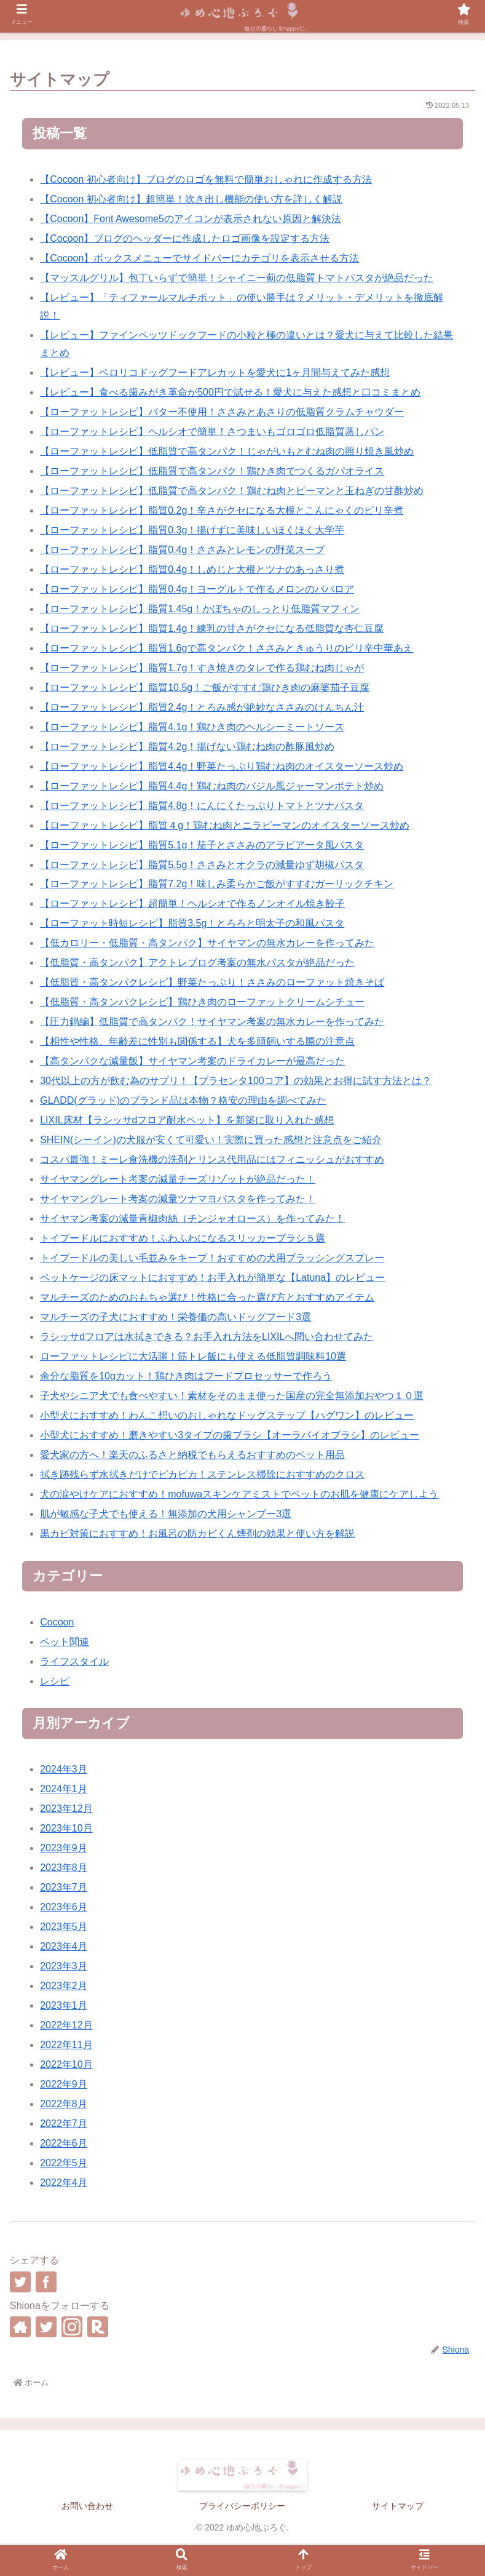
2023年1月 (63, 2005)
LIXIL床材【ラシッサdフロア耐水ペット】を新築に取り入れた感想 (187, 1120)
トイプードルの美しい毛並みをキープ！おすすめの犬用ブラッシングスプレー (212, 1258)
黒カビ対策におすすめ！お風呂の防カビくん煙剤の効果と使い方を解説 (197, 1533)
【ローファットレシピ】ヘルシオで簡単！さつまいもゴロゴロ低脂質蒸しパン (212, 431)
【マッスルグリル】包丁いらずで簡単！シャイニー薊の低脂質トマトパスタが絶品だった (236, 278)
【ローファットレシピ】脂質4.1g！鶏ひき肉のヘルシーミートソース (192, 727)
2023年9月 (63, 1848)
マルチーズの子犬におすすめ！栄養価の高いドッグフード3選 (175, 1317)
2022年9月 (63, 2084)
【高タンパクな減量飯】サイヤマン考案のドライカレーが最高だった (192, 1061)
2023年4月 (63, 1946)
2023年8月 (63, 1867)
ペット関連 (64, 1642)
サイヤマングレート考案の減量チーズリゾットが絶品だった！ (177, 1179)
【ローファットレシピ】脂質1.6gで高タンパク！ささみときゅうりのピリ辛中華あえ (226, 648)
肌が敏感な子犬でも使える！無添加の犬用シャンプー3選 (165, 1514)
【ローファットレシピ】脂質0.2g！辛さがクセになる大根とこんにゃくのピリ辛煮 (221, 510)
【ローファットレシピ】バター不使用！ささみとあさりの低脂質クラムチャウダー (222, 412)
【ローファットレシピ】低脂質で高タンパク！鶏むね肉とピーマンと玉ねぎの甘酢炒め (232, 490)
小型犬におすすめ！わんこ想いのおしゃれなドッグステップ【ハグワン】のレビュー (227, 1415)
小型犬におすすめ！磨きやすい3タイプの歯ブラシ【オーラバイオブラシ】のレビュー (229, 1435)
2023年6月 (63, 1907)
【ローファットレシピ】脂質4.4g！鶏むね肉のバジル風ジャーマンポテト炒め (212, 786)
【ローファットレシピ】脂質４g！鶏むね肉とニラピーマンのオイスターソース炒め (224, 825)
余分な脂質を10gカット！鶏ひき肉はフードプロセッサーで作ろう (186, 1376)
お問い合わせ (87, 2506)
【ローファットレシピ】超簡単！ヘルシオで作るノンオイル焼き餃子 (192, 903)
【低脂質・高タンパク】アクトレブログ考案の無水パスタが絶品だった (197, 962)
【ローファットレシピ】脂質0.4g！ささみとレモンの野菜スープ (182, 549)
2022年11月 (66, 2045)
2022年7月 (63, 2123)
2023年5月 (63, 1926)
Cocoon (57, 1622)
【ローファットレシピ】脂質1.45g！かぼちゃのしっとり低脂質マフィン (200, 609)
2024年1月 (63, 1789)
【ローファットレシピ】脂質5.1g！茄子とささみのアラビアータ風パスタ (202, 845)
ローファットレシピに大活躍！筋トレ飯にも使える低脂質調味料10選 (193, 1356)
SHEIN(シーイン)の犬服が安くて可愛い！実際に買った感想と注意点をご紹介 (211, 1139)
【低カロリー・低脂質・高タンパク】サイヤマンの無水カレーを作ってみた (207, 943)
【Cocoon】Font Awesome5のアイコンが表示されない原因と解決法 (190, 218)
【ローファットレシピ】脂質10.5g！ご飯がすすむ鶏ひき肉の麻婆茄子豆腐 (204, 687)
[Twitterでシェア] (20, 2281)
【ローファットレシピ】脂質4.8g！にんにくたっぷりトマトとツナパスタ (202, 805)
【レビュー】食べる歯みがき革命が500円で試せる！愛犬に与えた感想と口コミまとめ (230, 392)
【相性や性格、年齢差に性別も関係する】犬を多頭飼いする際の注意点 (197, 1041)
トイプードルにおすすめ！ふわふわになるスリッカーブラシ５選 (182, 1238)
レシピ (54, 1681)
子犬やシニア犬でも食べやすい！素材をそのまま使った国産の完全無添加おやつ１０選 (232, 1395)
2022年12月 (66, 2025)
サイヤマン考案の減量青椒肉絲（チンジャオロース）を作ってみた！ (192, 1218)
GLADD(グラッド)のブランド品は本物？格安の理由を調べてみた (183, 1100)
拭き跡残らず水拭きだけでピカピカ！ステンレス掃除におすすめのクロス (202, 1474)
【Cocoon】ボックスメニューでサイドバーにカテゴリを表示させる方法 (199, 258)
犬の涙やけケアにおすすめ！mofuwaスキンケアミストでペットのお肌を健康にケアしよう (239, 1494)
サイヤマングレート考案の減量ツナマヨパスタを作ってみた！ (177, 1199)
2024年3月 (63, 1769)
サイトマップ (398, 2506)
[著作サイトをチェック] (20, 2326)
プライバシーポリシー (242, 2506)
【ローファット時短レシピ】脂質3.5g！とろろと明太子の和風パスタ (192, 923)
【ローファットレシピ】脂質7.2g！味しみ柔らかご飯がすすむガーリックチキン (216, 884)
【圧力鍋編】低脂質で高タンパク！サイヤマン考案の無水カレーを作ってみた (212, 1021)
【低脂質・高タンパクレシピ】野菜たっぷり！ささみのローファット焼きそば (212, 982)
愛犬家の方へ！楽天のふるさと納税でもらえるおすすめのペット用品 (192, 1454)
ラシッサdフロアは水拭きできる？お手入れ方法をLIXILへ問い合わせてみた (206, 1336)
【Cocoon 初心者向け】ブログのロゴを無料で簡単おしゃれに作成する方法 (206, 179)
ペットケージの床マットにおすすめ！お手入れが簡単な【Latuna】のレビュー (212, 1277)
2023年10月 (66, 1828)
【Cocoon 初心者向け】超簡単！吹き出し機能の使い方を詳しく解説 (191, 199)
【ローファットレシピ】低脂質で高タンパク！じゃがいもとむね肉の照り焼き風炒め (227, 451)
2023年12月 (66, 1808)
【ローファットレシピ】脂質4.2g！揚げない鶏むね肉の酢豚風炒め (187, 746)
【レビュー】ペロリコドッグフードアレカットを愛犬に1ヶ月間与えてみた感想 (215, 372)
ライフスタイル (74, 1661)
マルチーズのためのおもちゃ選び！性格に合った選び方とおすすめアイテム (207, 1297)
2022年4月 (63, 2182)
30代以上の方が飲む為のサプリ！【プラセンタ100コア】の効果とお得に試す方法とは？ (236, 1080)
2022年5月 (63, 2163)
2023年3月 (63, 1966)
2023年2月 (63, 1985)
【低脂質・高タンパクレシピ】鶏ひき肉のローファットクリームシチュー (202, 1002)
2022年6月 (63, 2143)
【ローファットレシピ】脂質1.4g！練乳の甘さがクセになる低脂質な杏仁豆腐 (212, 628)
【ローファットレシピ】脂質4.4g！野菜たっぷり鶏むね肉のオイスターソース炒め (221, 766)
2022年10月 (66, 2064)
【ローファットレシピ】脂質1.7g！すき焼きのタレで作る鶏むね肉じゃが (202, 668)
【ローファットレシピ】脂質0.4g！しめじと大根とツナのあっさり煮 (192, 569)
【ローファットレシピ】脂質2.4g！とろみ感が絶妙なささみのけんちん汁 (202, 707)
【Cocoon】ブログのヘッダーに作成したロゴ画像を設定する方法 (184, 238)
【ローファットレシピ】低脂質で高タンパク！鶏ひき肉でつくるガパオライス (212, 471)
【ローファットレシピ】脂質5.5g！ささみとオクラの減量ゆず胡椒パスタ (202, 864)
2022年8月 (63, 2104)
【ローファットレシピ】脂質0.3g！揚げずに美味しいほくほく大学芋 (192, 530)
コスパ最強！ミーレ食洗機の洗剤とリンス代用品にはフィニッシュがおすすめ (212, 1159)
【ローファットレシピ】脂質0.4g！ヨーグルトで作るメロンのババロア (197, 589)
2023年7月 (63, 1887)
